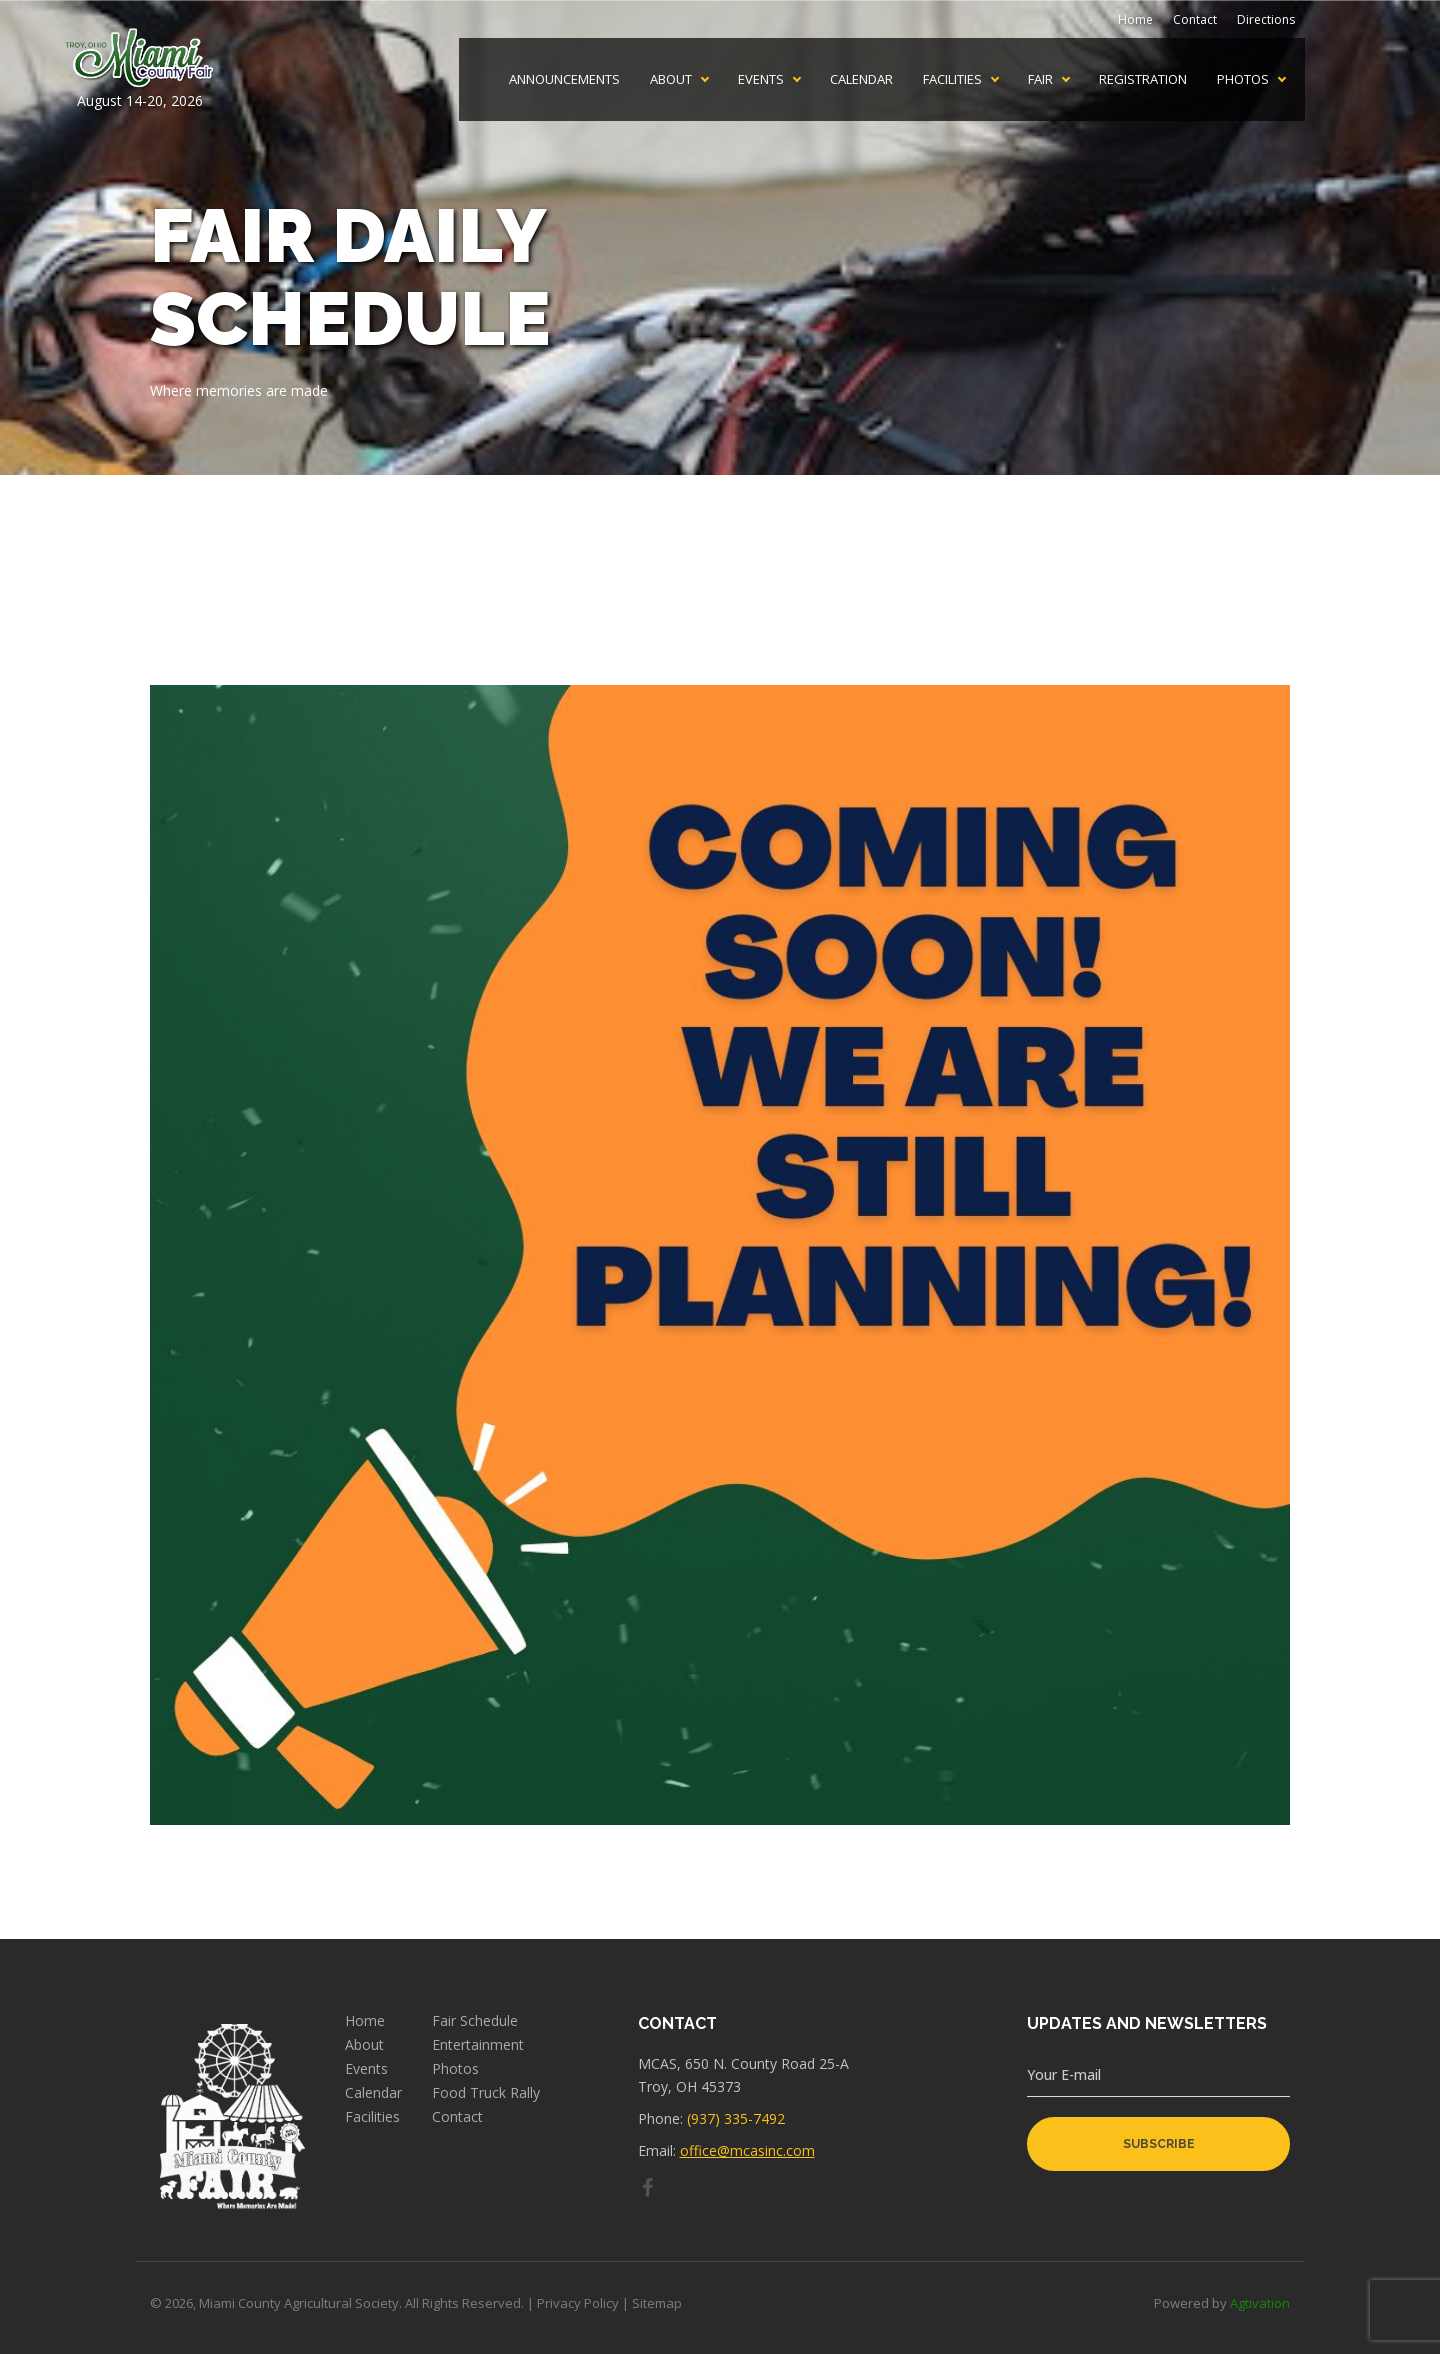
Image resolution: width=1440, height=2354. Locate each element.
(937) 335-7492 (736, 2118)
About (671, 79)
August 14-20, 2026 (140, 69)
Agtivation (1260, 2303)
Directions (1266, 19)
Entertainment (478, 2045)
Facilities (952, 79)
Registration (1143, 79)
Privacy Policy (578, 2303)
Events (761, 79)
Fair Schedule (475, 2021)
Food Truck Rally (486, 2093)
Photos (1243, 79)
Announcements (564, 79)
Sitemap (657, 2303)
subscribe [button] (1159, 2144)
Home (1135, 19)
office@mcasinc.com (747, 2150)
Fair (1040, 79)
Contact (1195, 19)
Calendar (861, 79)
